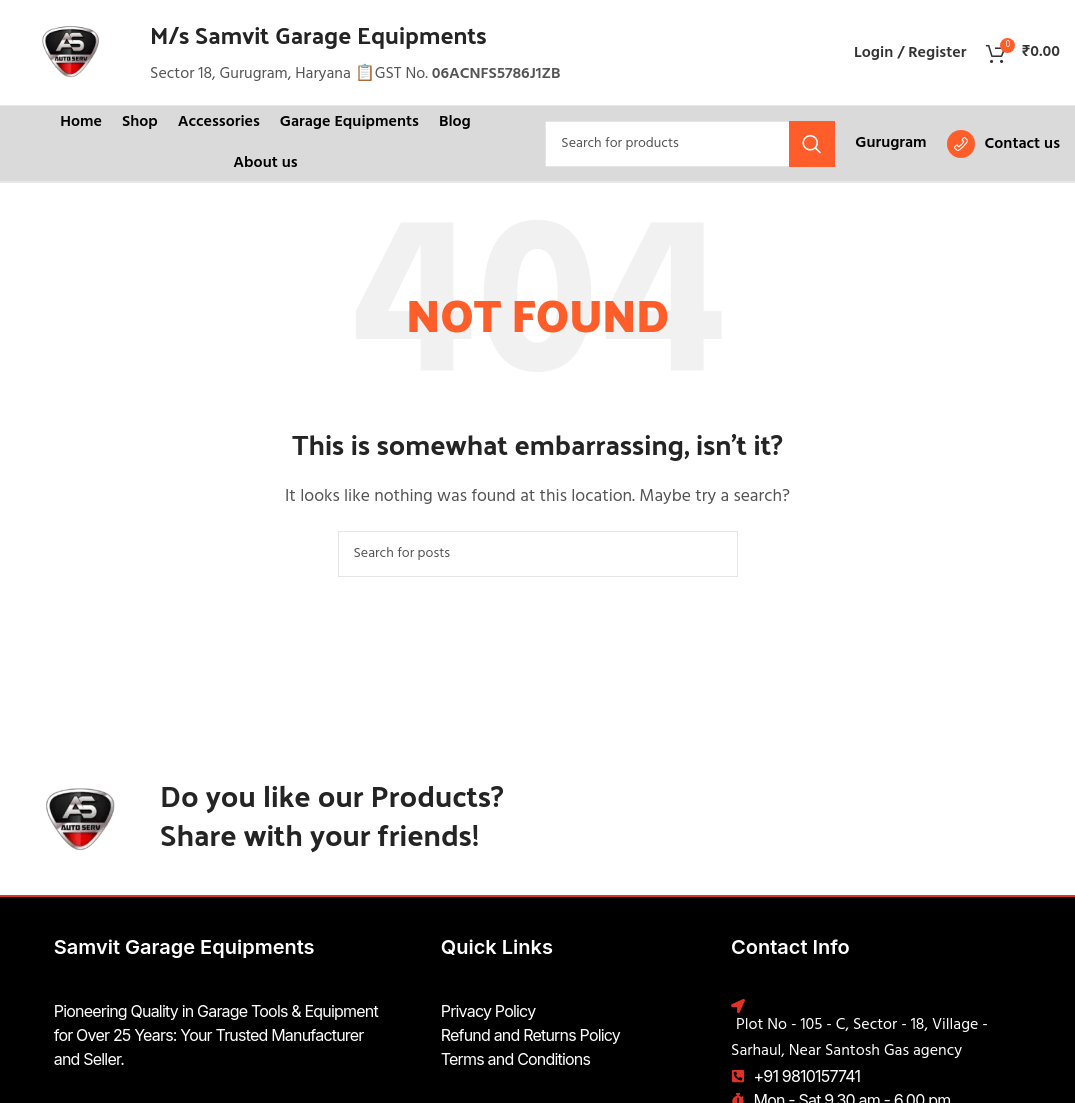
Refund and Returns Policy (530, 1035)
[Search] (690, 144)
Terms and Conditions (515, 1059)
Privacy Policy (488, 1011)
